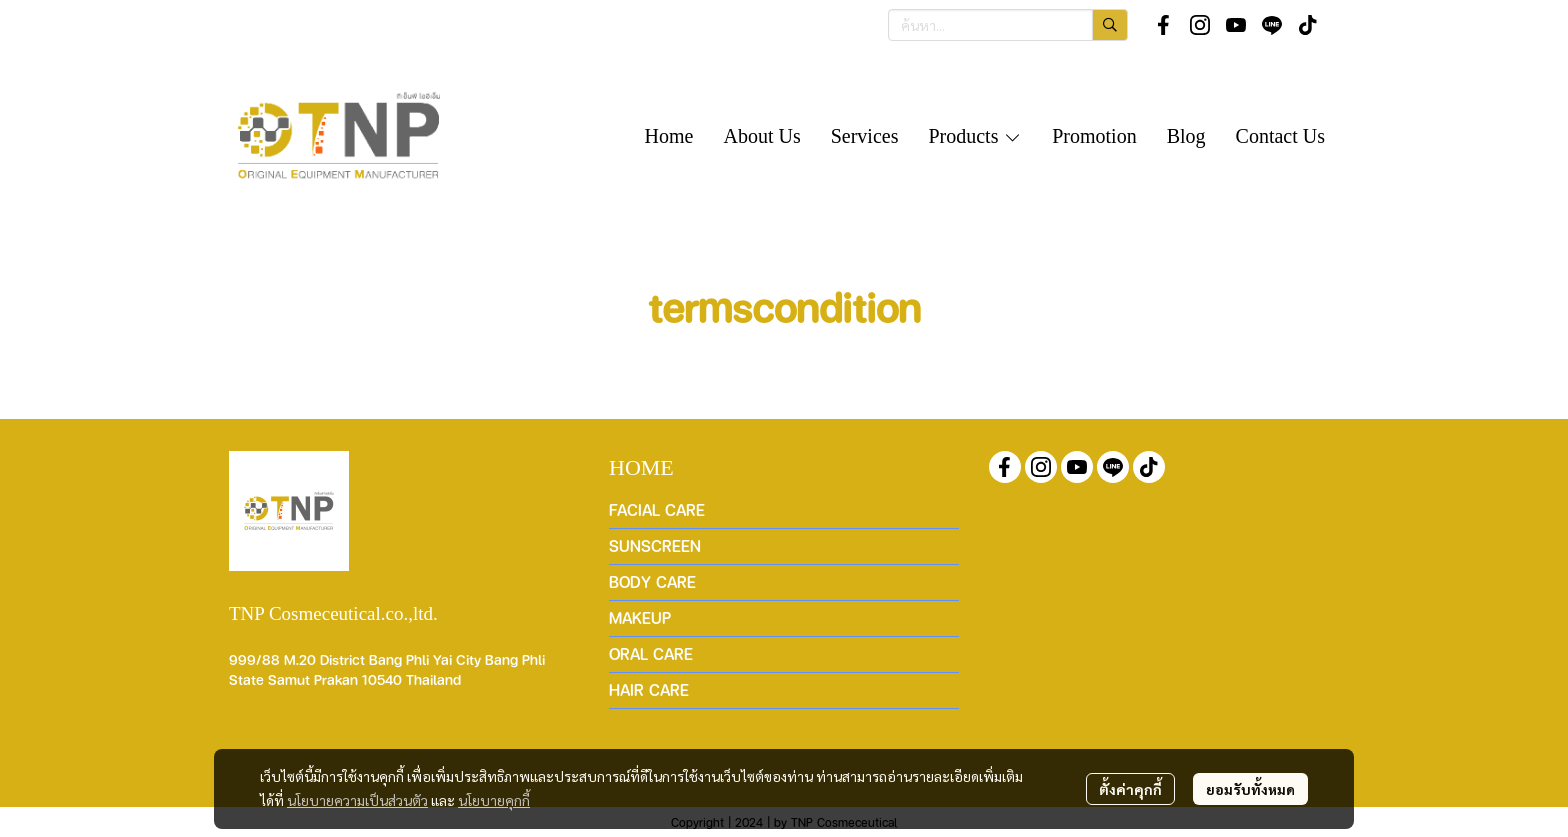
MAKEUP (640, 617)
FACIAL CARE (657, 509)
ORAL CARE (651, 653)
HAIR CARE (649, 689)
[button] (1008, 25)
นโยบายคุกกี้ (494, 800)
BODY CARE (652, 581)
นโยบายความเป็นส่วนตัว (357, 800)
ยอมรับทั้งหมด (1250, 789)
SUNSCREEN (655, 545)
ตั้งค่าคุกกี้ (1130, 789)
